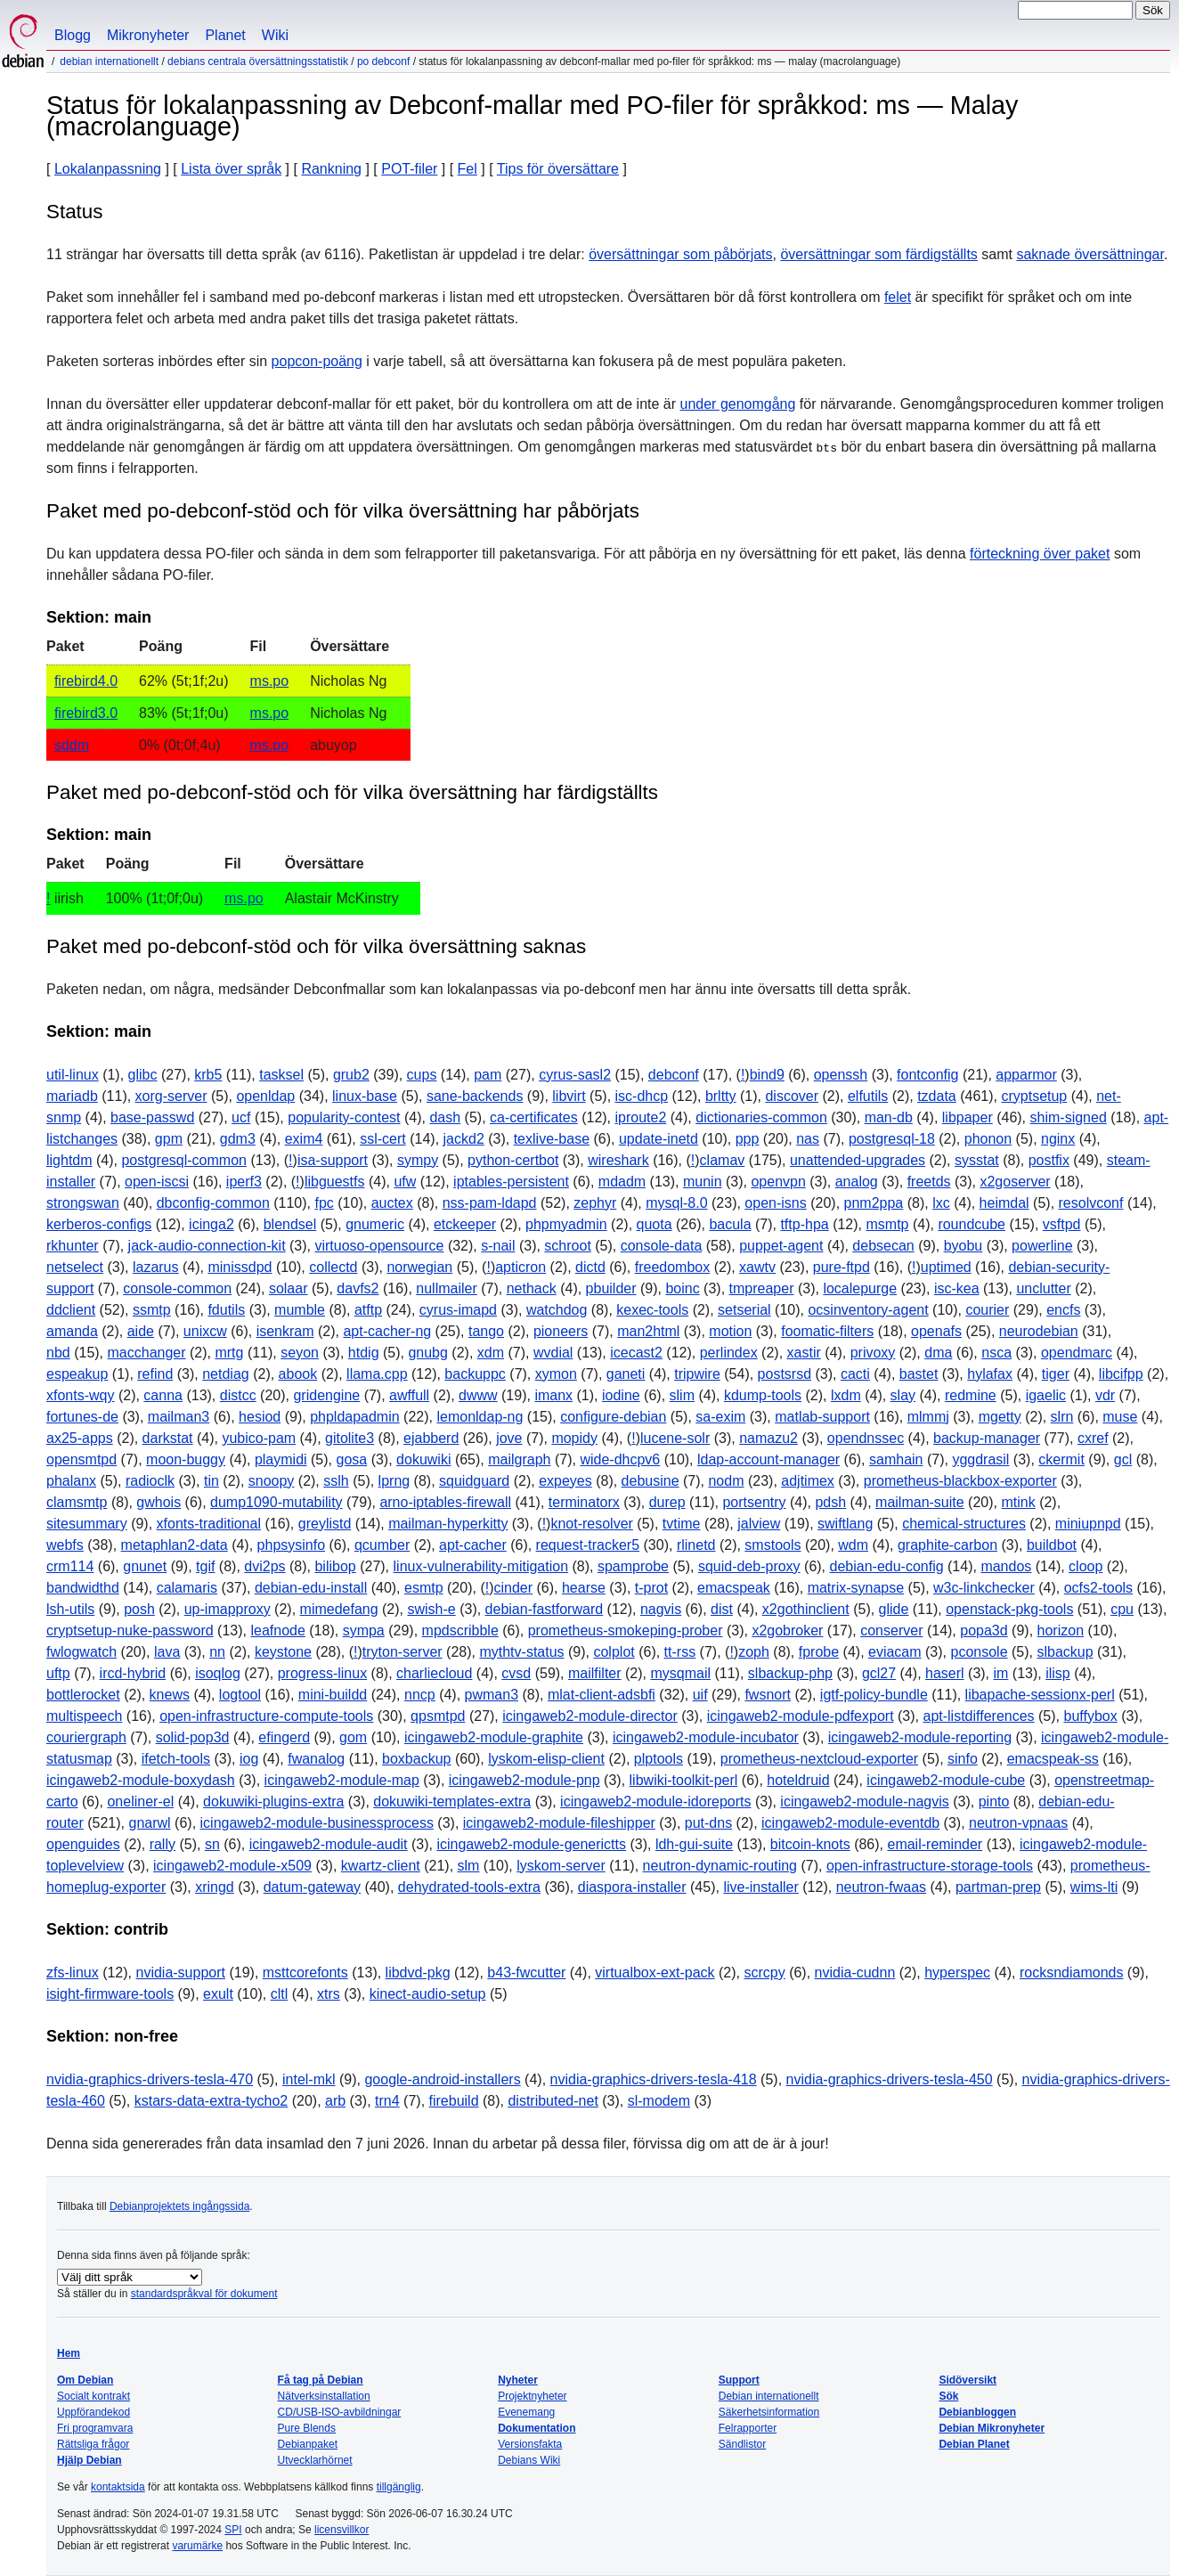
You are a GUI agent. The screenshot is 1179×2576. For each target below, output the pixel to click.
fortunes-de (82, 1416)
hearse (584, 1587)
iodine (621, 1395)
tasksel (281, 1074)
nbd (58, 1352)
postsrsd (784, 1374)
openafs (936, 1331)
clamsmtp (76, 1502)
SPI (232, 2529)
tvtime (682, 1523)
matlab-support (822, 1416)
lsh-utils (70, 1609)
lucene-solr (675, 1438)
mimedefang (339, 1609)
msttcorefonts (305, 1972)
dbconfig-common (213, 1203)
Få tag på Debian (320, 2380)
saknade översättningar (1089, 254)
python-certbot (513, 1160)
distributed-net (553, 2100)
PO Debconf (383, 61)
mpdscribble (460, 1630)
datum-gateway (312, 1887)
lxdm (846, 1395)
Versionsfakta (530, 2444)
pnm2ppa (874, 1203)
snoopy (271, 1480)
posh (139, 1609)
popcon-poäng (317, 361)
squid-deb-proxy (749, 1566)
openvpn (778, 1181)
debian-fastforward (544, 1609)
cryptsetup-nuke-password (130, 1630)
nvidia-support (180, 1972)
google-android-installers (442, 2079)
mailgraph (519, 1459)
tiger (1055, 1374)
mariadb (72, 1096)
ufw (405, 1181)
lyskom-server (561, 1865)
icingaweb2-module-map (341, 1780)
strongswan (82, 1203)
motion (730, 1331)
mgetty (1000, 1416)
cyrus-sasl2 (575, 1074)
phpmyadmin (566, 1224)
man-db (889, 1117)
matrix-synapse (856, 1587)
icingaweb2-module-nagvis (864, 1801)
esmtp (423, 1587)
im (1001, 1673)
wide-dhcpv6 (620, 1459)
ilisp (1057, 1673)
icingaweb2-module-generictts (531, 1844)
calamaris (187, 1587)
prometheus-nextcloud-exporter (819, 1758)
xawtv (757, 1267)
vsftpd (1062, 1224)
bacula (730, 1224)
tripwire (697, 1374)
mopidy (574, 1438)
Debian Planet (974, 2444)
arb (335, 2100)
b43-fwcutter (526, 1972)
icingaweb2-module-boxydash (140, 1780)
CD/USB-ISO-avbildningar (340, 2412)
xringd (214, 1887)
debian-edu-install (311, 1587)
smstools (772, 1545)
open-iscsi (157, 1181)
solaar (288, 1288)
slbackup (1065, 1651)
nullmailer (446, 1288)
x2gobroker (787, 1630)
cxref (1093, 1438)
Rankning (331, 168)
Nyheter (518, 2380)
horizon (1060, 1630)
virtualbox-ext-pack (654, 1972)
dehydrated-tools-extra (469, 1887)
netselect (74, 1267)
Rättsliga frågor (93, 2444)
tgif (205, 1566)
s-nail (498, 1245)
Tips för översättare (558, 168)
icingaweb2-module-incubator (706, 1737)
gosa (351, 1459)
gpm (169, 1138)
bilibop (334, 1566)
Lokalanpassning (107, 168)
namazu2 (768, 1438)
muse (1119, 1416)
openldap (265, 1096)
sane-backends (475, 1096)
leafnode (277, 1630)
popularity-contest (344, 1117)
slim (682, 1395)
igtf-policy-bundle (874, 1694)
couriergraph (86, 1737)
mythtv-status (521, 1651)
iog (249, 1758)
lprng (394, 1480)
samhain (896, 1459)
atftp (368, 1309)
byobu (963, 1245)
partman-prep (998, 1887)
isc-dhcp (642, 1096)
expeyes (565, 1480)
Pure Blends (307, 2428)
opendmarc (1076, 1352)
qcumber (382, 1545)
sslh (335, 1480)
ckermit (1061, 1459)
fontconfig (927, 1074)
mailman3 (178, 1416)
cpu (1122, 1609)
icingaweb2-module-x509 (232, 1865)
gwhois (158, 1502)
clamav (722, 1160)
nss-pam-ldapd (490, 1203)
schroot (567, 1245)
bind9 (767, 1074)
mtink (1018, 1502)
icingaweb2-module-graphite (493, 1737)
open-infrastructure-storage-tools (929, 1865)
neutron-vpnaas (1018, 1822)
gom (353, 1737)
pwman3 (491, 1694)
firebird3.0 (86, 713)
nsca (996, 1352)
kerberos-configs (98, 1224)
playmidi (281, 1459)
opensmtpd (81, 1459)
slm (469, 1865)
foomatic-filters (827, 1331)
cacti (855, 1374)
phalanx (71, 1480)
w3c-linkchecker (984, 1587)
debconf (673, 1074)
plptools (658, 1758)
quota (654, 1224)
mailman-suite (919, 1502)
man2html (648, 1331)
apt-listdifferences (978, 1716)
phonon (988, 1138)
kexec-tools (652, 1309)
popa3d (983, 1630)
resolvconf (1091, 1203)
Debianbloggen (977, 2412)
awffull (409, 1395)
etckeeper (465, 1224)
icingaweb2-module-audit (328, 1844)
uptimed (946, 1267)
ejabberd (431, 1438)
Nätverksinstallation (324, 2396)
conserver (891, 1630)
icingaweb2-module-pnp (524, 1780)
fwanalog (316, 1758)
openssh (841, 1074)
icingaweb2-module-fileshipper (559, 1822)
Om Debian (85, 2380)
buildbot (1052, 1545)
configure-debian (613, 1416)
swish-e (431, 1609)
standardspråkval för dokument (204, 2293)
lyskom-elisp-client (546, 1758)
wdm (853, 1545)
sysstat (977, 1160)
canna (163, 1395)
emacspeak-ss (1053, 1758)
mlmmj (928, 1416)
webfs (65, 1545)
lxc (941, 1203)
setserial (744, 1309)
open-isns (775, 1203)
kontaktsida (118, 2487)
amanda (72, 1331)
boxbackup (416, 1758)
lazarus (156, 1267)
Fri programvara (95, 2428)
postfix (1049, 1160)
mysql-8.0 (676, 1203)
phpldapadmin (355, 1416)
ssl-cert (383, 1138)
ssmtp (152, 1309)
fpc (323, 1203)
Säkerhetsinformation (769, 2412)
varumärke (197, 2545)
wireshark (618, 1160)
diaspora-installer (632, 1887)
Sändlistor (742, 2444)
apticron (520, 1267)
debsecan (883, 1245)
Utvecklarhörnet (315, 2460)
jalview (758, 1523)
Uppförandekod (93, 2412)
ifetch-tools (176, 1758)
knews (170, 1694)
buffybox (1090, 1716)
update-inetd (658, 1138)
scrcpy (764, 1972)
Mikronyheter (148, 35)
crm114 (70, 1566)
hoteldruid (798, 1780)
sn (212, 1844)
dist (722, 1609)
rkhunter (72, 1245)
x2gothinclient (806, 1609)
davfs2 (357, 1288)
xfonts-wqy (80, 1395)
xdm (490, 1352)
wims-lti (1094, 1887)
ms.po (269, 681)
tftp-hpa (804, 1224)
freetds (929, 1181)
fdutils (226, 1309)
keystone (283, 1651)
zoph (753, 1651)
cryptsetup (1034, 1096)
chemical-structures (964, 1523)
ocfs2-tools (1098, 1587)
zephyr (594, 1203)
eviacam (895, 1651)
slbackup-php (790, 1673)
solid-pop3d (193, 1737)
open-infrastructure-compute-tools (266, 1716)
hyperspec (957, 1972)
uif (700, 1694)
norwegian (419, 1267)
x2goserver (1015, 1181)
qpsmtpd (438, 1716)
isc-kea (957, 1288)
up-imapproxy (227, 1609)
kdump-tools (762, 1395)
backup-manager (986, 1438)
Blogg (72, 35)
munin (702, 1181)
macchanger (147, 1352)
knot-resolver (591, 1523)
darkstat (167, 1438)
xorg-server (171, 1096)
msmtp (887, 1224)
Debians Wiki (529, 2460)
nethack (532, 1288)
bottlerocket (83, 1694)
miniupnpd (1088, 1523)
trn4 (387, 2100)
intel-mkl (309, 2079)
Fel (467, 168)
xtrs (328, 1993)
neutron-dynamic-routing (720, 1865)
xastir (804, 1352)
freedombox (673, 1267)
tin (211, 1480)
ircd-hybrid (133, 1673)
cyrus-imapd (458, 1309)
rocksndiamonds (1072, 1972)
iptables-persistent (511, 1181)
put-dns (708, 1822)
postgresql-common (184, 1160)
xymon (556, 1374)
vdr (1105, 1395)
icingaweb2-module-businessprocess (317, 1822)
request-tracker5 (588, 1545)
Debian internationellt (109, 61)
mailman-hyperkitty (448, 1523)
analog (856, 1181)
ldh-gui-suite (694, 1844)
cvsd (516, 1673)
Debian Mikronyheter (992, 2428)
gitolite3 (349, 1438)
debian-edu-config (887, 1566)
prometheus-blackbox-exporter (960, 1480)
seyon (300, 1352)
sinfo (962, 1758)
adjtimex (807, 1480)
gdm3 (238, 1138)
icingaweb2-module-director (590, 1716)
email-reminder (934, 1844)
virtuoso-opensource (378, 1245)
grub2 (351, 1074)
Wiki (275, 35)
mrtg (229, 1352)
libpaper (967, 1117)
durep (667, 1502)
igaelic (1046, 1395)
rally (162, 1844)
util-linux (72, 1074)
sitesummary (86, 1523)
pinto (994, 1801)
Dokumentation (536, 2428)
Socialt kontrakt (93, 2396)
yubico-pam (259, 1438)
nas (807, 1138)
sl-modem (659, 2100)
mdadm (622, 1181)
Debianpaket (307, 2444)
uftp (58, 1673)
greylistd (325, 1523)
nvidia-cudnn (855, 1972)
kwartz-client (380, 1865)
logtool (240, 1694)
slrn (1062, 1416)
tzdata (936, 1096)
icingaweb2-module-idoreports (655, 1801)
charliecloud (434, 1673)
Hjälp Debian (89, 2460)
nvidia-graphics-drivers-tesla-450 (889, 2079)
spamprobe (633, 1566)
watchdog (557, 1309)
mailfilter (595, 1673)
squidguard (474, 1480)
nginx (1058, 1138)
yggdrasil (980, 1459)
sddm (71, 745)
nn (217, 1651)
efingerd (284, 1737)
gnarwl (149, 1822)
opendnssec (865, 1438)
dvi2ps (264, 1566)
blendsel (290, 1224)
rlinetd (696, 1545)
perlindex (729, 1352)
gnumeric (375, 1224)
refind (155, 1374)
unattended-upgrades (857, 1160)
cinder (513, 1587)
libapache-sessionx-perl (1040, 1694)
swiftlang (845, 1523)
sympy (417, 1160)
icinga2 (211, 1224)
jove (509, 1438)
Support (739, 2380)
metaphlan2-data (174, 1545)
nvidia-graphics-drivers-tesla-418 (653, 2079)
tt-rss (680, 1651)
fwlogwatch (81, 1651)
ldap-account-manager (768, 1459)
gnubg (428, 1352)
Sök (948, 2396)
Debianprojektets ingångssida (179, 2206)
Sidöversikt (967, 2380)
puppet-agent (781, 1245)
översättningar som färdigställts (878, 254)
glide (894, 1609)
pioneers (560, 1331)
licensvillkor (341, 2529)
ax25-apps (79, 1438)
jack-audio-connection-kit (207, 1245)
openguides (83, 1844)
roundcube (971, 1224)
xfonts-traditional (209, 1523)
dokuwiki (423, 1459)
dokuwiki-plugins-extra (273, 1801)
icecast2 (636, 1352)
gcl (1123, 1459)
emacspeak (733, 1587)
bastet (919, 1374)
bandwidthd (82, 1587)
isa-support (332, 1160)
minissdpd (239, 1267)
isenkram (285, 1331)
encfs (1063, 1309)
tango (486, 1331)
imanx (553, 1395)
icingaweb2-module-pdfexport (800, 1716)
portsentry (753, 1502)
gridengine (326, 1395)
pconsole (978, 1651)
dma (938, 1352)
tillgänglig (399, 2487)
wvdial (553, 1352)
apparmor (1026, 1074)
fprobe (819, 1651)
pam (487, 1074)
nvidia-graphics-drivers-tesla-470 (149, 2079)
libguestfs (335, 1181)
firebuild (454, 2100)
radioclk (150, 1480)
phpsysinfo (291, 1545)
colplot (613, 1651)
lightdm (69, 1160)
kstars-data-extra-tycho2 (211, 2100)
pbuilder (611, 1288)
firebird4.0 (86, 681)
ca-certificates (534, 1117)
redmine (970, 1395)
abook (298, 1374)
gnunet (145, 1566)
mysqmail (680, 1673)
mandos (1005, 1566)
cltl (280, 1993)
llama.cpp (376, 1374)
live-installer (760, 1887)
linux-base (364, 1096)
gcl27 (879, 1673)
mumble (299, 1309)
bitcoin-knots (810, 1844)
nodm (726, 1480)
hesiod (260, 1416)
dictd (590, 1267)
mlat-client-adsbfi (601, 1694)
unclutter (1043, 1288)
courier (987, 1309)
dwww (478, 1395)
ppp (748, 1138)
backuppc (475, 1374)
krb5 (208, 1074)
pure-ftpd (841, 1267)
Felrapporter (748, 2428)
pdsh (830, 1502)
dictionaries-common (761, 1117)
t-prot (651, 1587)
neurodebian (1038, 1331)
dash (444, 1117)
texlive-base (552, 1138)
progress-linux (322, 1673)
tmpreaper (761, 1288)
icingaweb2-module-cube (945, 1780)
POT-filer (409, 168)
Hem (68, 2353)
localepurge (860, 1288)
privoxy (873, 1352)
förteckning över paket (1040, 553)
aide (140, 1331)
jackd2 (463, 1138)
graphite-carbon (947, 1545)
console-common (177, 1288)
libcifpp (1121, 1374)
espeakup (77, 1374)
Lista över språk (231, 168)
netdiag (225, 1374)
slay (902, 1395)
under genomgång (738, 404)
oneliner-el (140, 1801)
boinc (682, 1288)
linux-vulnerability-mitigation (481, 1566)
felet (897, 297)
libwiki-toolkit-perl (684, 1780)
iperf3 (244, 1181)
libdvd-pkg (418, 1972)
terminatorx (584, 1502)
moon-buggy (185, 1459)
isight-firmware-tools (110, 1993)
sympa (364, 1630)
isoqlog (217, 1673)
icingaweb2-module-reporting (920, 1737)
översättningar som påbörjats (680, 254)
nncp (419, 1694)
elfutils (868, 1096)
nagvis (660, 1609)
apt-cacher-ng (387, 1331)
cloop (1085, 1566)
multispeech (84, 1716)
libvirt (568, 1096)
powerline (1042, 1245)
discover (791, 1096)
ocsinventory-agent (868, 1309)
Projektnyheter (532, 2396)
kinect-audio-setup (428, 1993)
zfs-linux (72, 1972)
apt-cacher (473, 1545)
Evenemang (526, 2412)
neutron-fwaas (881, 1887)
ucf (241, 1117)
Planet (225, 35)
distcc (238, 1395)
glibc (143, 1074)
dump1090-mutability (276, 1502)
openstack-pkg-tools (1009, 1609)
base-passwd (152, 1117)
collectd (333, 1267)
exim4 (304, 1138)
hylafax (989, 1374)
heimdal (1004, 1203)
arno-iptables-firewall (445, 1502)
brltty (720, 1096)
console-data (662, 1245)
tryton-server (402, 1651)
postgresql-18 (892, 1138)
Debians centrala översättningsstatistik (257, 61)
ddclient (70, 1309)
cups (422, 1074)
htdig (363, 1352)
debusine (650, 1480)
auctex (392, 1203)
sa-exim (720, 1416)
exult (218, 1993)
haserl (944, 1673)
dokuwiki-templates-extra (452, 1801)
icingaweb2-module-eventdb (850, 1822)
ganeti (626, 1374)
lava (167, 1651)
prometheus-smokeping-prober (625, 1630)
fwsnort (767, 1694)
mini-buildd (332, 1694)
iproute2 (641, 1117)
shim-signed (1068, 1117)
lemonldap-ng (479, 1416)
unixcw (205, 1331)
